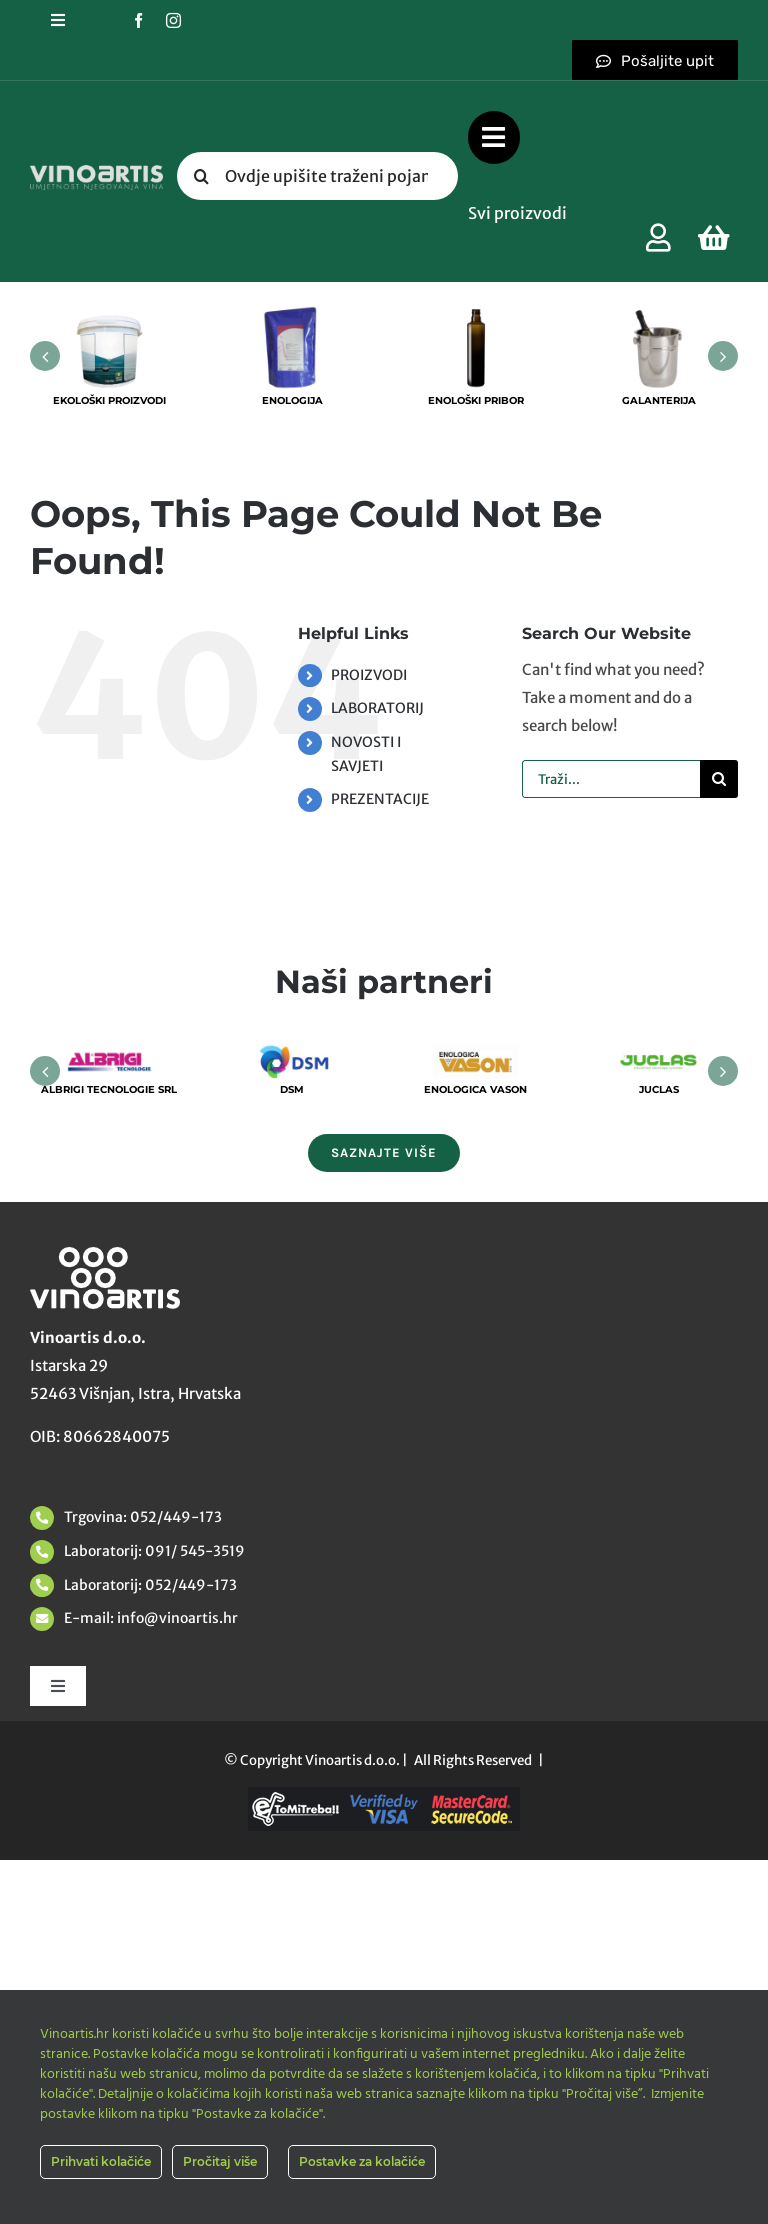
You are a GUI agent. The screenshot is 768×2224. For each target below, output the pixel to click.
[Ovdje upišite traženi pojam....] (317, 176)
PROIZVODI (369, 675)
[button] (45, 356)
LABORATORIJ (377, 708)
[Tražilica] (201, 176)
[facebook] (138, 20)
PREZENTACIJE (380, 799)
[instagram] (173, 20)
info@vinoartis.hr (176, 1618)
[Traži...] (611, 779)
